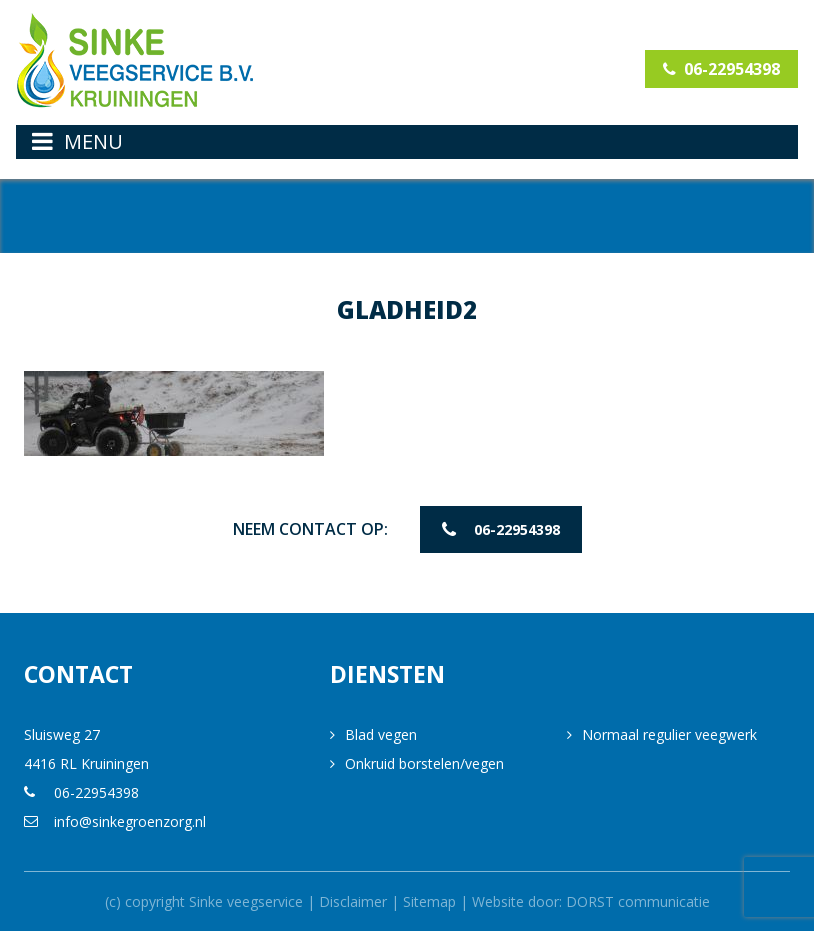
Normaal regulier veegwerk (669, 734)
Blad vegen (381, 734)
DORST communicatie (638, 901)
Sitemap (429, 901)
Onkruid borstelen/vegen (424, 763)
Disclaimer (353, 901)
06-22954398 (721, 69)
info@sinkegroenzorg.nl (130, 821)
